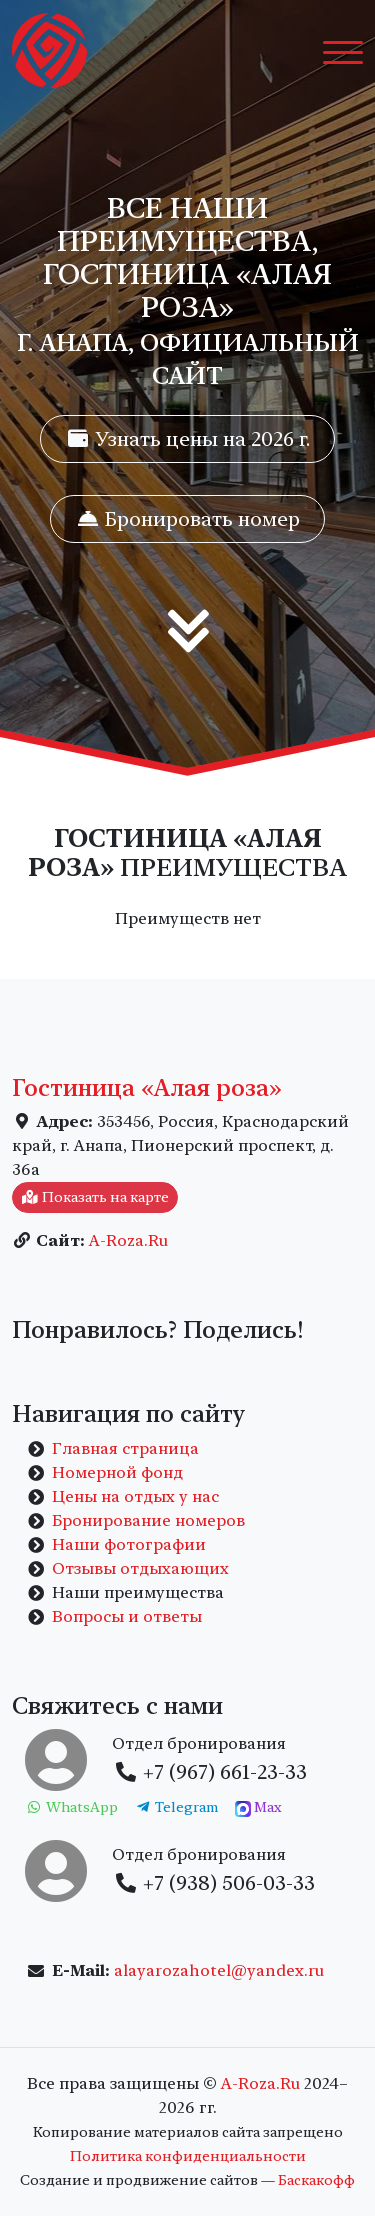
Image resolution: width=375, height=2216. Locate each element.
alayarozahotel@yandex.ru (219, 1970)
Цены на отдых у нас (135, 1496)
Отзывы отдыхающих (140, 1568)
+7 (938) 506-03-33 (214, 1883)
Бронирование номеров (148, 1520)
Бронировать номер (187, 519)
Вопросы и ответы (127, 1616)
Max (258, 1808)
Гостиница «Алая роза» (147, 1088)
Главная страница (125, 1448)
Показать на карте (95, 1197)
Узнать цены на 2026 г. (187, 439)
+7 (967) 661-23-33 (210, 1772)
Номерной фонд (117, 1472)
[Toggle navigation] (343, 51)
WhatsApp (71, 1807)
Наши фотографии (129, 1544)
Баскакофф (316, 2180)
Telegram (177, 1807)
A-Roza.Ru (128, 1240)
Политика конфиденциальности (188, 2156)
